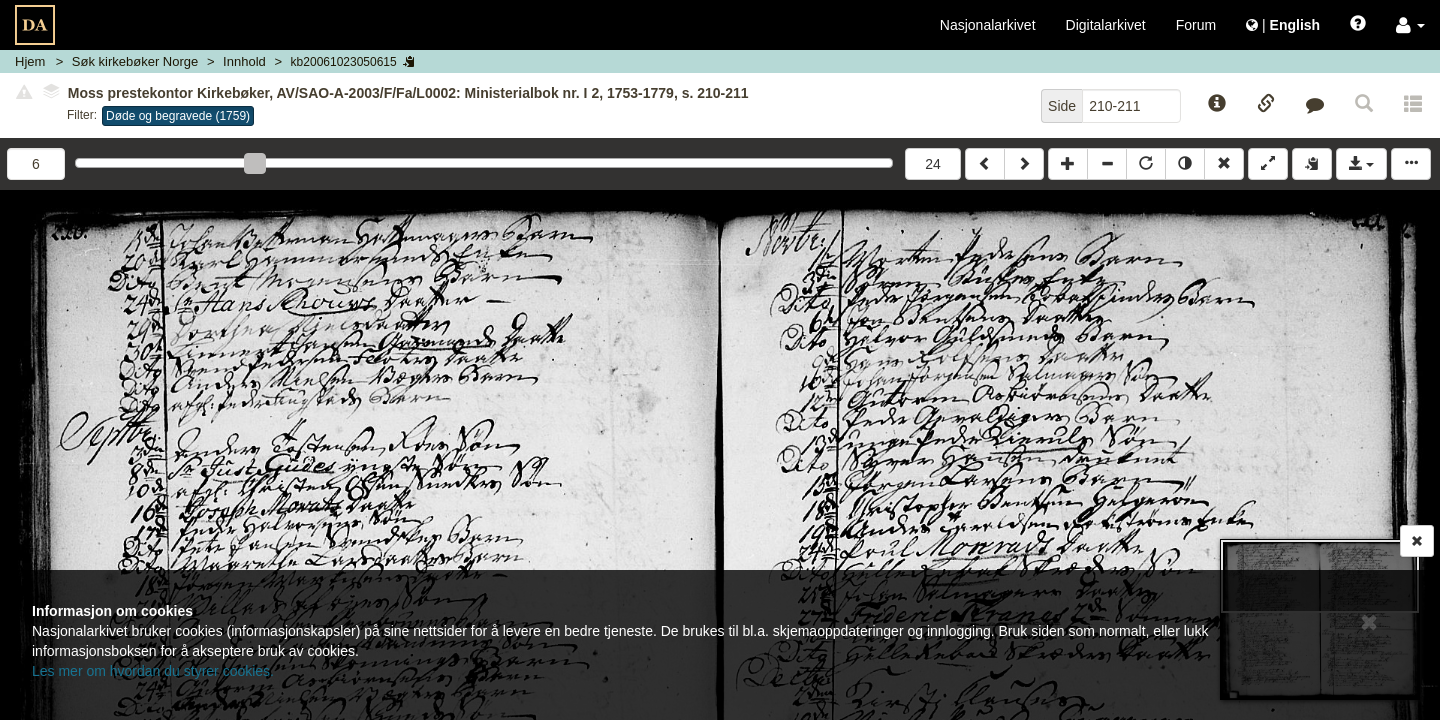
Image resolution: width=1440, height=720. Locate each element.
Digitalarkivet (1106, 25)
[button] (1410, 25)
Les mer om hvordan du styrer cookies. (153, 671)
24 (933, 164)
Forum (1196, 25)
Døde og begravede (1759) (178, 116)
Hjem (30, 61)
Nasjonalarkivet (988, 25)
